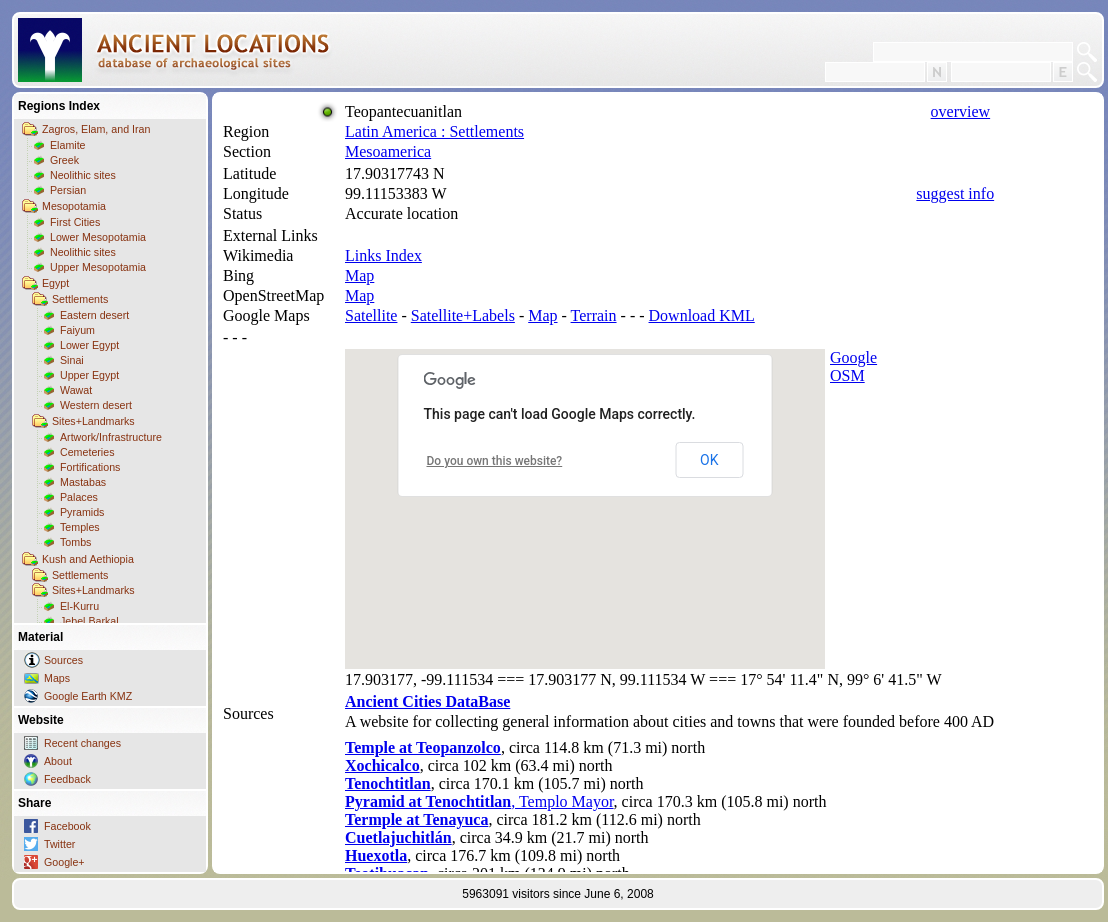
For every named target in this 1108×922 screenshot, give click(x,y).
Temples (80, 527)
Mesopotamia (74, 206)
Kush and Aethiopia (88, 559)
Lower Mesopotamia (98, 237)
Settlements (80, 299)
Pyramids (82, 512)
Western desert (96, 405)
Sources (63, 660)
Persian (68, 190)
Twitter (59, 844)
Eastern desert (94, 315)
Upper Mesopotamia (98, 267)
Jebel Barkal (89, 621)
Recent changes (82, 743)
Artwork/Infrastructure (111, 437)
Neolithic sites (83, 175)
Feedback (67, 779)
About (58, 761)
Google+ (64, 862)
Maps (57, 678)
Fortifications (90, 467)
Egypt (55, 283)
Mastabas (83, 482)
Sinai (72, 360)
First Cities (75, 222)
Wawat (76, 390)
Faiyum (77, 330)
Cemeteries (87, 452)
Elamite (68, 145)
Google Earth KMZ (88, 696)
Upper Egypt (89, 375)
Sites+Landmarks (93, 421)
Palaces (79, 497)
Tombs (75, 542)
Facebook (67, 826)
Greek (64, 160)
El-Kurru (79, 606)
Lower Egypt (89, 345)
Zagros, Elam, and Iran (96, 129)
